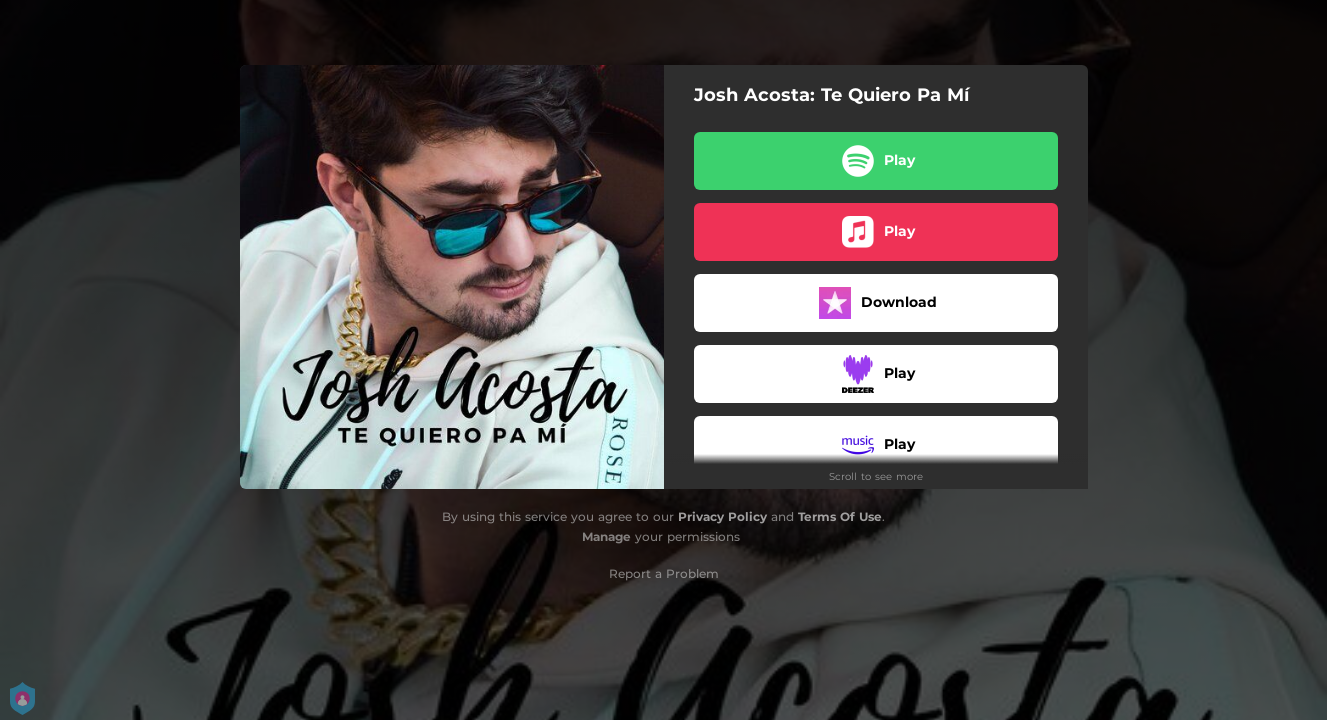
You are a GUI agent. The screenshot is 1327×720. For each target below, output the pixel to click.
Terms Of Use (840, 516)
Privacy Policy (722, 516)
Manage (606, 536)
